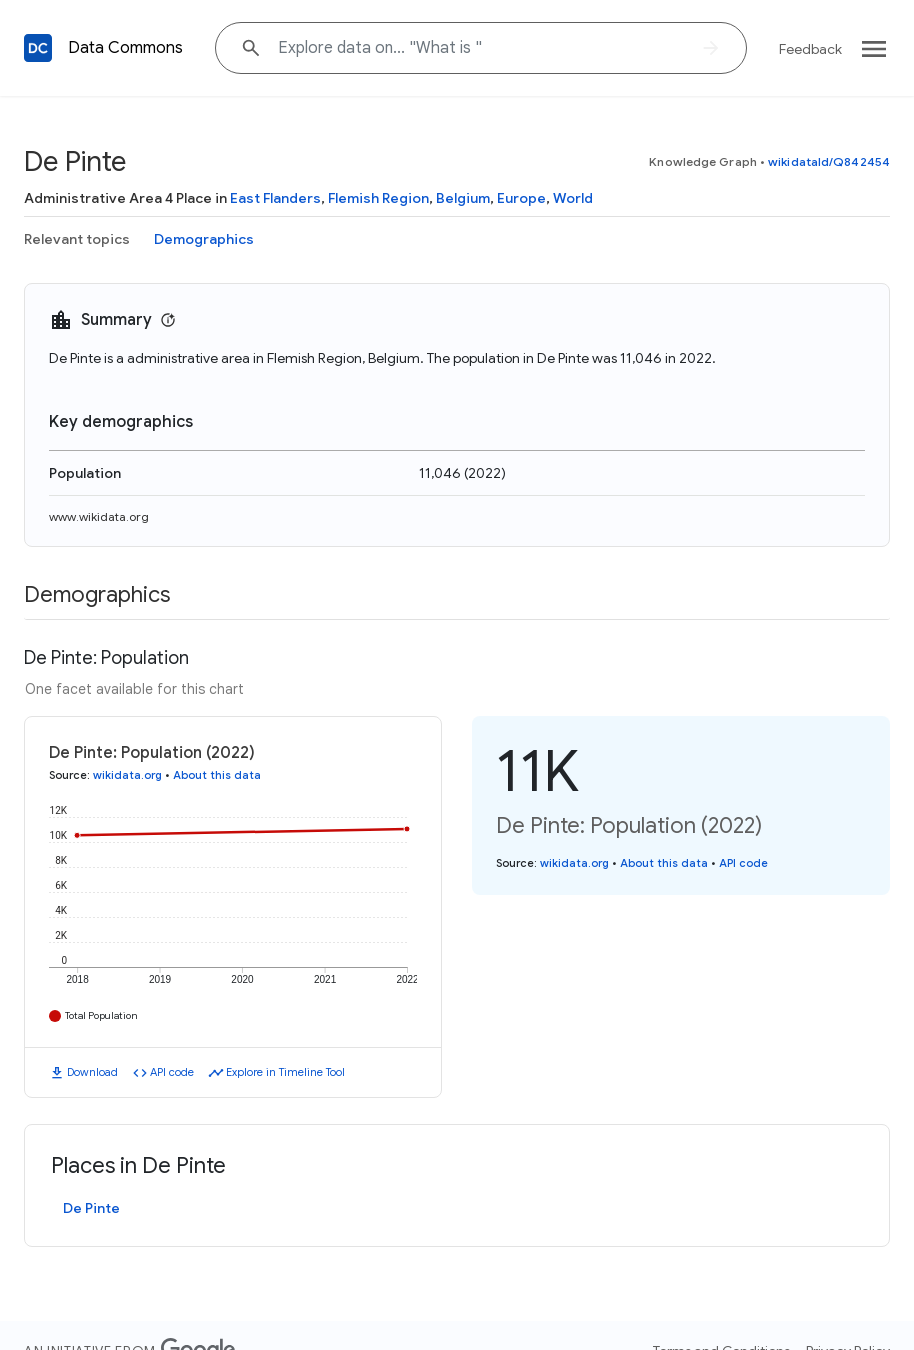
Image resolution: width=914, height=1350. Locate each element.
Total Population (101, 1015)
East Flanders (275, 198)
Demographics (204, 239)
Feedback (810, 49)
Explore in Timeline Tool (285, 1072)
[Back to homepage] (38, 48)
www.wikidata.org (99, 516)
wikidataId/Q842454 (829, 161)
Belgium (463, 198)
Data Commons (125, 48)
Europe (521, 198)
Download (92, 1072)
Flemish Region (378, 198)
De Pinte (91, 1208)
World (573, 198)
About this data (217, 775)
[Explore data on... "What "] (481, 48)
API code (172, 1072)
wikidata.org (127, 775)
